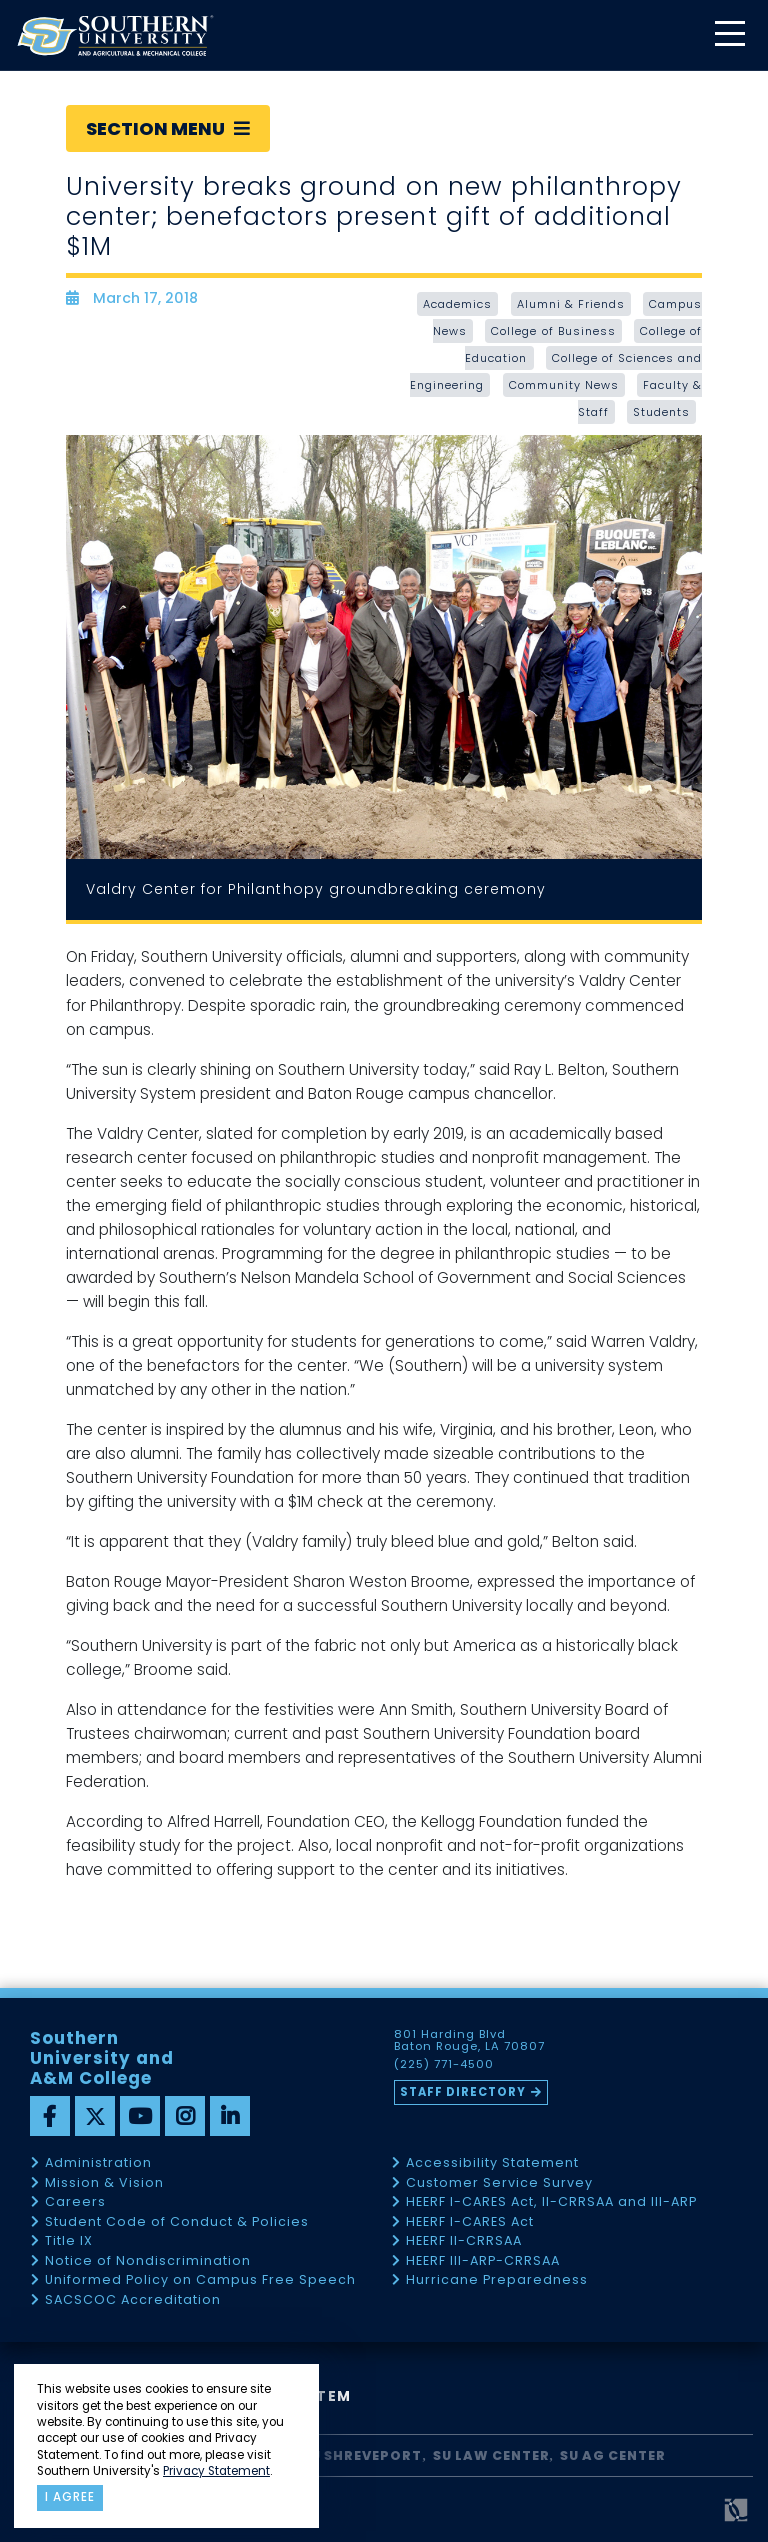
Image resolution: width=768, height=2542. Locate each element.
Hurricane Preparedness (497, 2280)
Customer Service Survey (499, 2183)
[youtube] (140, 2116)
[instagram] (185, 2116)
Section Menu (168, 128)
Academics (457, 304)
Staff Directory (463, 2092)
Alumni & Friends (571, 304)
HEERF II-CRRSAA (464, 2241)
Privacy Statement (216, 2471)
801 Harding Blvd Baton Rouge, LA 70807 (469, 2041)
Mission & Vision (104, 2183)
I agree (70, 2497)
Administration (98, 2163)
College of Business (553, 331)
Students (661, 412)
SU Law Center (491, 2455)
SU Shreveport (362, 2455)
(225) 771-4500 (444, 2065)
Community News (564, 385)
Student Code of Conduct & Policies (177, 2222)
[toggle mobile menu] (729, 35)
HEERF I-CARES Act (470, 2222)
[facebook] (50, 2116)
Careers (75, 2202)
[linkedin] (230, 2116)
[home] (115, 35)
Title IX (69, 2241)
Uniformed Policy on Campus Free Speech (200, 2280)
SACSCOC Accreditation (133, 2300)
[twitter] (95, 2116)
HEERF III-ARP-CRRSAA (483, 2261)
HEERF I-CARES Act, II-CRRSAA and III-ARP (551, 2202)
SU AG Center (613, 2455)
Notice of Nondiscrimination (148, 2261)
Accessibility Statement (492, 2163)
